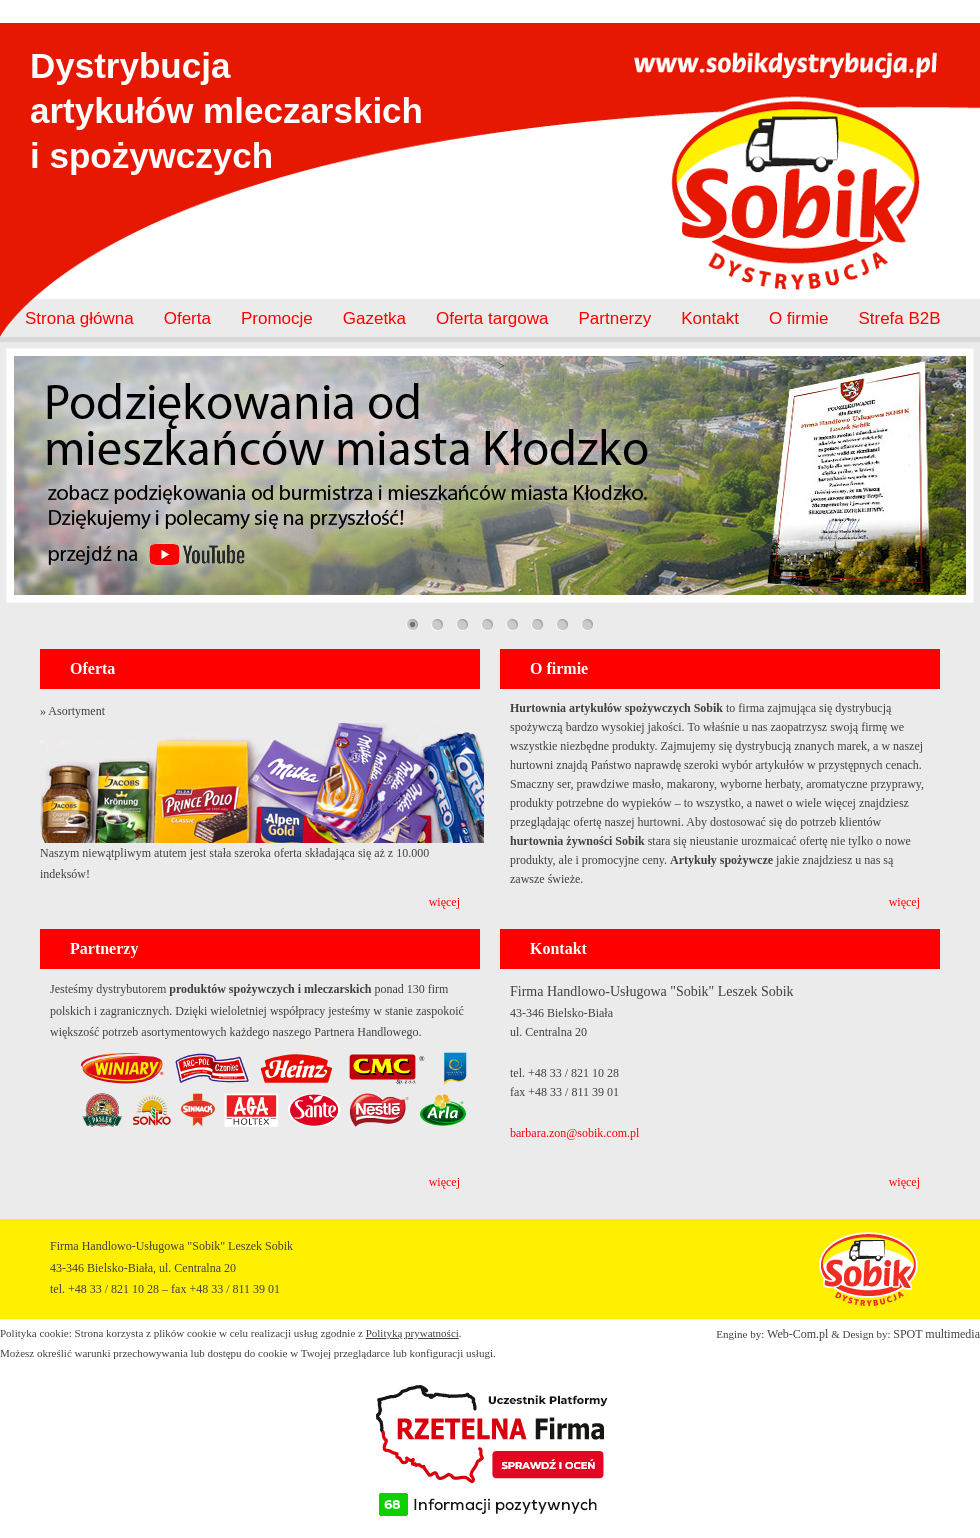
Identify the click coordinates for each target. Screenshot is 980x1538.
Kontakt (710, 318)
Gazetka (374, 318)
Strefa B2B (899, 318)
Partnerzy (615, 318)
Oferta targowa (492, 318)
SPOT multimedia (936, 1334)
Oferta (187, 318)
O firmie (799, 318)
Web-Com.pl (797, 1334)
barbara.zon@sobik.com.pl (574, 1133)
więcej (444, 902)
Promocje (277, 318)
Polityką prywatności (412, 1333)
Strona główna (79, 318)
